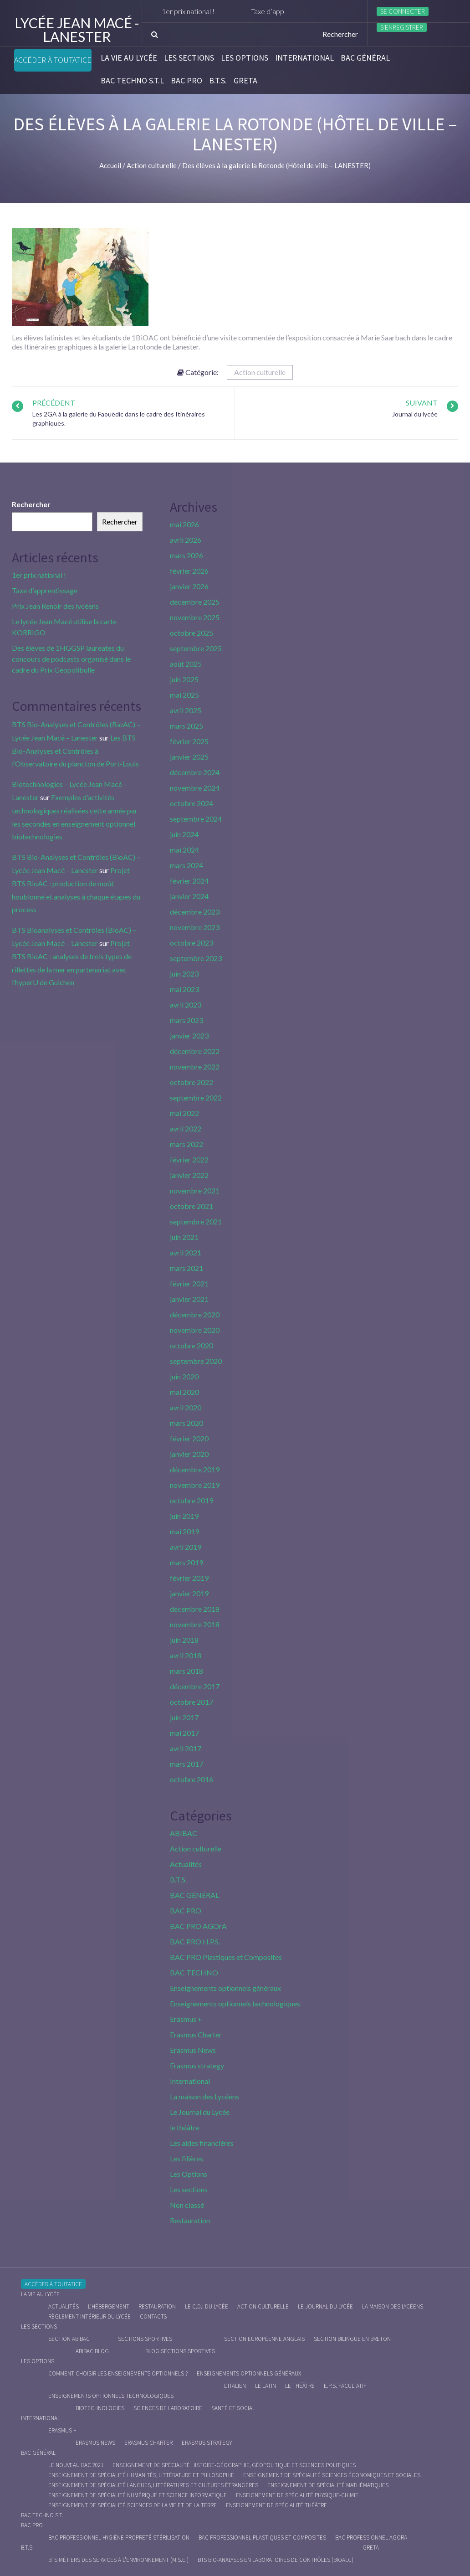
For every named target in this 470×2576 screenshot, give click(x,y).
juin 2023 (184, 973)
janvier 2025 (189, 756)
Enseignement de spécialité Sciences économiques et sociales (331, 2475)
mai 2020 (184, 1392)
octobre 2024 (191, 803)
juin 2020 (184, 1376)
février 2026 (189, 570)
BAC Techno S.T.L (132, 80)
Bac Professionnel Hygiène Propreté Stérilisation (118, 2537)
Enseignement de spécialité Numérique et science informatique (137, 2495)
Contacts (153, 2316)
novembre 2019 (195, 1485)
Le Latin (265, 2386)
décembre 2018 (195, 1608)
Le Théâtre (300, 2386)
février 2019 (189, 1577)
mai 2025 (184, 694)
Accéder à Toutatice (53, 60)
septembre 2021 (196, 1221)
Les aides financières (202, 2143)
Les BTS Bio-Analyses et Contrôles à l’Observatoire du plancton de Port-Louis (75, 750)
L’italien (235, 2386)
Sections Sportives (145, 2339)
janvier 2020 (189, 1454)
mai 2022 (184, 1113)
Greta (245, 80)
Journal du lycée (415, 414)
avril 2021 (185, 1252)
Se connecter (402, 11)
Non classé (187, 2205)
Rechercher (31, 504)
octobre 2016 (191, 1779)
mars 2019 (186, 1562)
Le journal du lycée (325, 2306)
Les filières (186, 2158)
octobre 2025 (191, 632)
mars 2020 (186, 1423)
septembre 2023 (196, 958)
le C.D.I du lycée (206, 2306)
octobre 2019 (191, 1500)
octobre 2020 (191, 1345)
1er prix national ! (195, 11)
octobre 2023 (191, 942)
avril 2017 (185, 1748)
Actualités (186, 1864)
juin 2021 (184, 1237)
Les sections (189, 57)
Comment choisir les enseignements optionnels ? (118, 2373)
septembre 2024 (196, 818)
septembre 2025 (196, 648)
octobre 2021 (191, 1206)
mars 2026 (186, 555)
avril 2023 (185, 1004)
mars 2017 (186, 1763)
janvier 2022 (189, 1175)
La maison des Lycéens (204, 2096)
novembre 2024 (195, 787)
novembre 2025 (195, 617)
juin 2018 (184, 1639)
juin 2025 (184, 679)
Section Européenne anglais (264, 2339)
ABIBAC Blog (92, 2351)
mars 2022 (186, 1144)
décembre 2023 (195, 911)
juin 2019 (184, 1516)
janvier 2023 (189, 1035)
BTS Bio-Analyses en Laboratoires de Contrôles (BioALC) (275, 2560)
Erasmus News (193, 2050)
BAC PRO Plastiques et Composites (226, 1957)
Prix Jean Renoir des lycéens (55, 606)
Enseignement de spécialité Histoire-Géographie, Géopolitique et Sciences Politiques (234, 2465)
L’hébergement (108, 2306)
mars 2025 (186, 725)
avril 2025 (185, 710)
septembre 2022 (196, 1097)
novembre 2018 (195, 1624)
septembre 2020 (196, 1361)
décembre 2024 (195, 772)
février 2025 (189, 741)
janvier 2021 (189, 1299)
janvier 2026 (189, 586)
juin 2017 (184, 1717)
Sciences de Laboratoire (167, 2408)
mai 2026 (184, 524)
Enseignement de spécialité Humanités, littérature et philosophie (141, 2475)
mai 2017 (184, 1732)
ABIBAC (183, 1833)
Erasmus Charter (196, 2034)
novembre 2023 (195, 927)
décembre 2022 (195, 1051)
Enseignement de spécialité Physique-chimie (297, 2495)
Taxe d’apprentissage (44, 590)
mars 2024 (186, 865)
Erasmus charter (148, 2443)
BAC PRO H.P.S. (195, 1941)
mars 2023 (186, 1020)
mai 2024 (184, 849)
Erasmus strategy (197, 2065)
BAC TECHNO (194, 1972)
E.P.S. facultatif (345, 2386)
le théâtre (184, 2127)
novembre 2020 (195, 1330)
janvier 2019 (189, 1593)
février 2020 (189, 1438)
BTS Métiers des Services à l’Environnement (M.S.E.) (118, 2560)
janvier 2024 (189, 896)
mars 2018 (186, 1670)
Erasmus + (186, 2019)
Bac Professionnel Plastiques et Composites (262, 2537)
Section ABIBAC (69, 2339)
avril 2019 (185, 1547)
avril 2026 (185, 539)
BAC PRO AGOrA (198, 1926)
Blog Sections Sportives (180, 2351)
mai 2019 (184, 1531)
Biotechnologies (100, 2408)
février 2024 (189, 880)
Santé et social (233, 2408)
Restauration (190, 2220)
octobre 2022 (191, 1082)
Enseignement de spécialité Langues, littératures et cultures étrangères (153, 2485)
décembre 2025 (195, 601)
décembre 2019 (195, 1469)
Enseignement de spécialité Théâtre (276, 2505)
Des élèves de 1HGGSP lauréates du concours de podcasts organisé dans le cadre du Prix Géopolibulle (71, 658)
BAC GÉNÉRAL (365, 57)
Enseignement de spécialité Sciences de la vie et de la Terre (132, 2505)
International (304, 57)
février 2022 (189, 1159)
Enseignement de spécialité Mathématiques (327, 2485)
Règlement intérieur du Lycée (89, 2316)
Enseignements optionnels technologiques (235, 2003)
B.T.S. (218, 80)
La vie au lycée (129, 57)
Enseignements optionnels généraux (225, 1988)
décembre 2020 (195, 1314)
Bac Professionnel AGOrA (371, 2537)
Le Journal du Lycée (200, 2112)
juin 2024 (184, 834)
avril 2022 (185, 1128)
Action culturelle (260, 372)
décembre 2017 (195, 1686)
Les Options (244, 57)
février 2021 (189, 1283)
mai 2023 (184, 989)
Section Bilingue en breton (352, 2339)
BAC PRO (186, 80)
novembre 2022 (195, 1066)
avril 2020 (185, 1407)
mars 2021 (186, 1268)
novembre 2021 (195, 1190)
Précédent (53, 402)
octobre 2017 (191, 1701)
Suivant (422, 402)
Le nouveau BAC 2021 (75, 2465)
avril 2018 (185, 1655)
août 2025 (186, 663)
